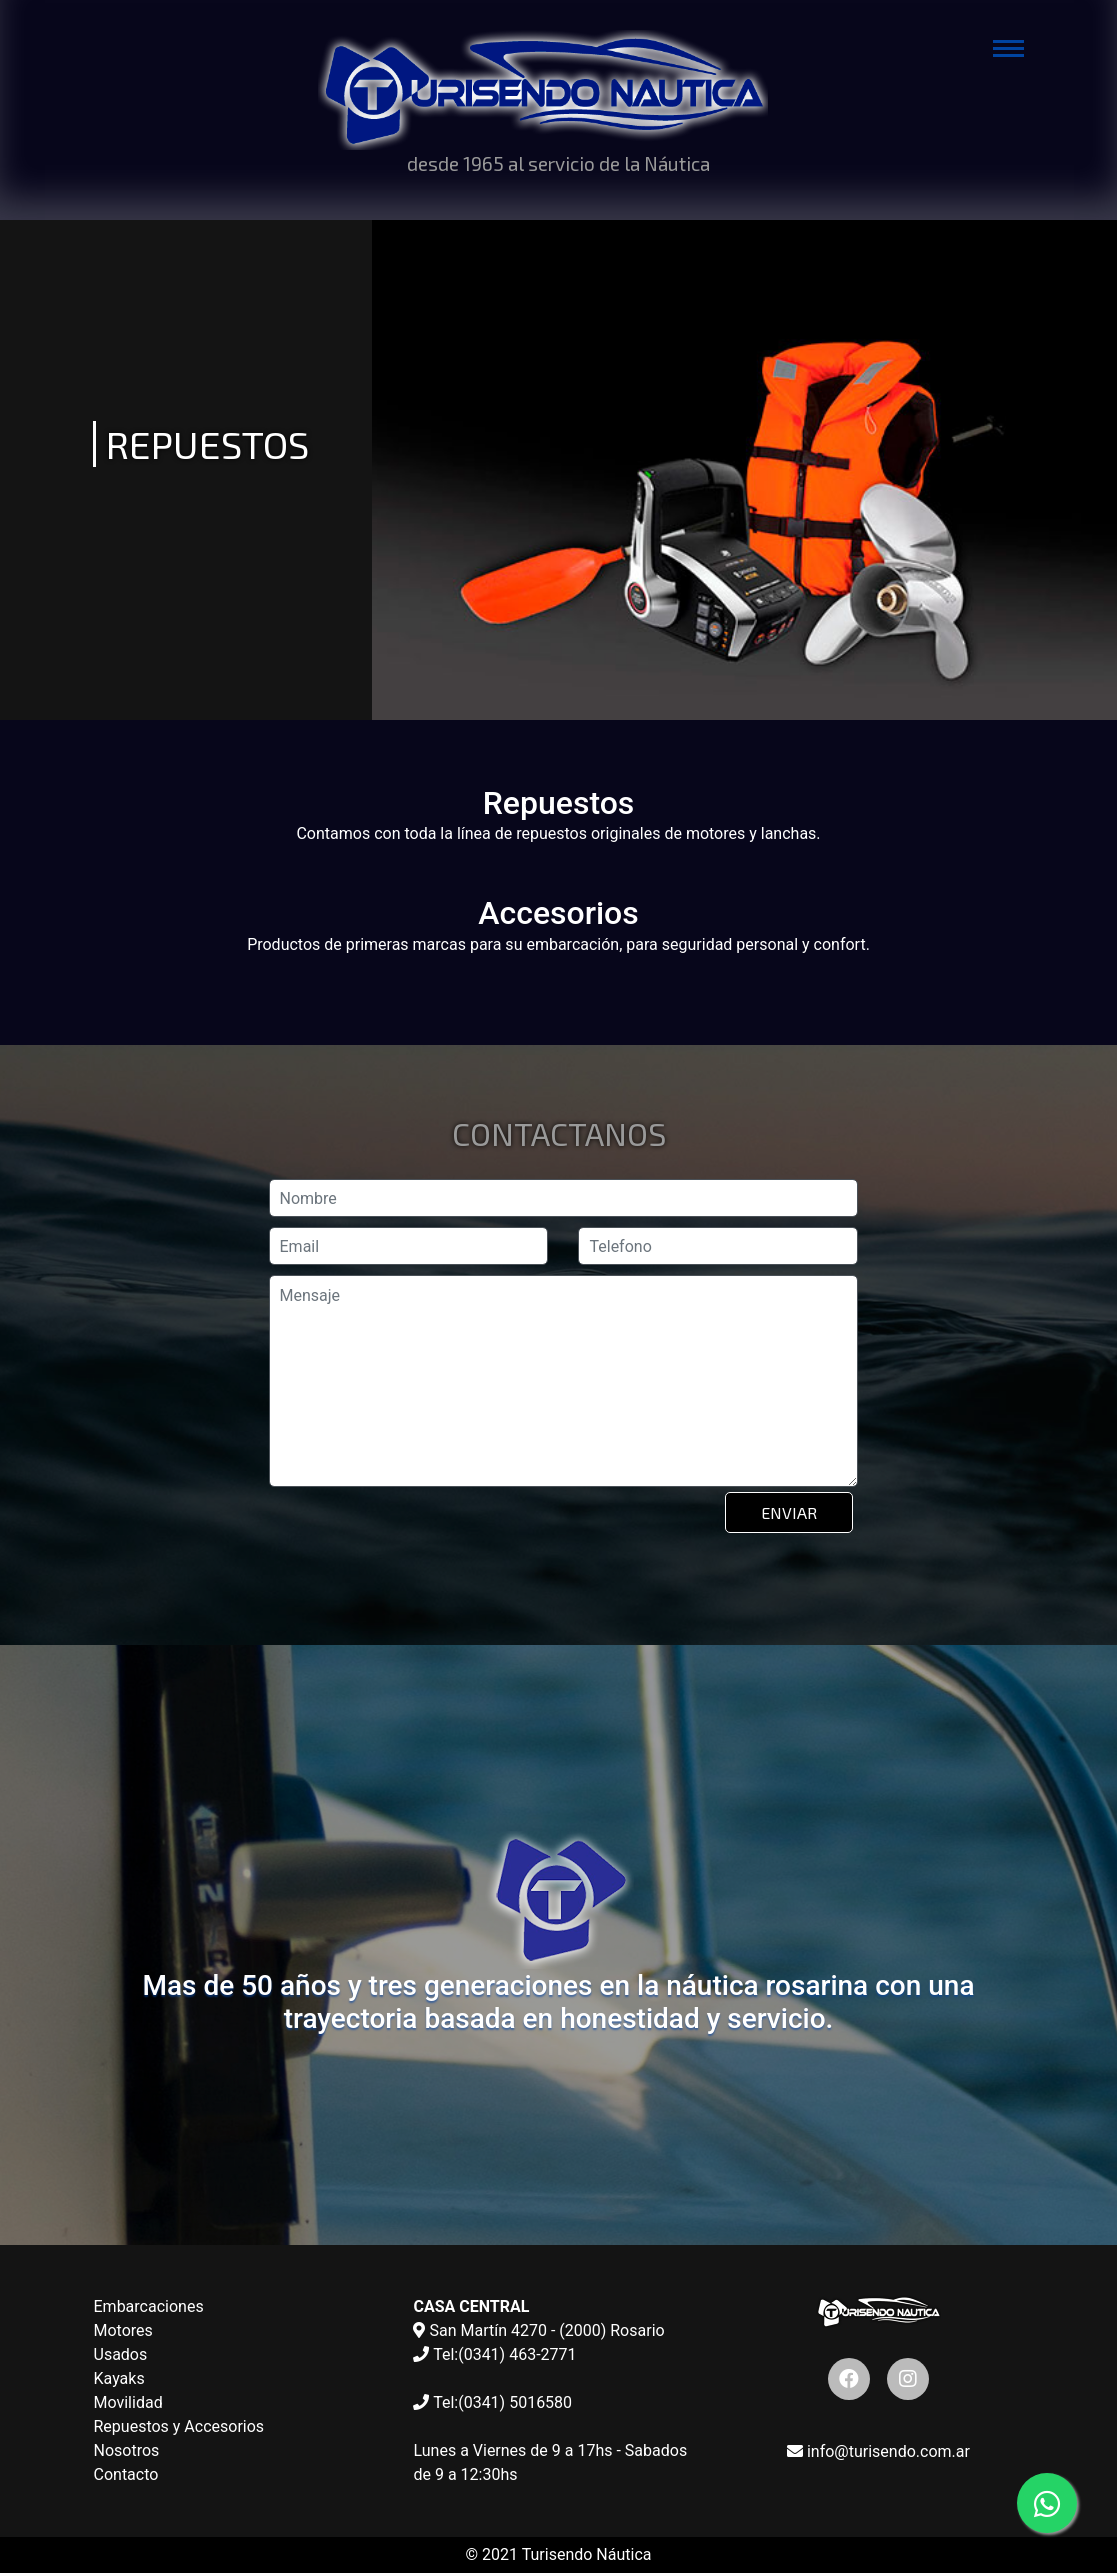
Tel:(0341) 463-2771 (494, 2354)
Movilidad (128, 2402)
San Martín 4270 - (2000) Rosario (538, 2330)
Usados (121, 2354)
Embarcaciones (149, 2306)
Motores (123, 2330)
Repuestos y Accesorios (179, 2426)
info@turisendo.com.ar (878, 2451)
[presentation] (423, 1542)
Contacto (126, 2474)
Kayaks (119, 2378)
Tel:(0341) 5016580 (492, 2402)
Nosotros (127, 2450)
